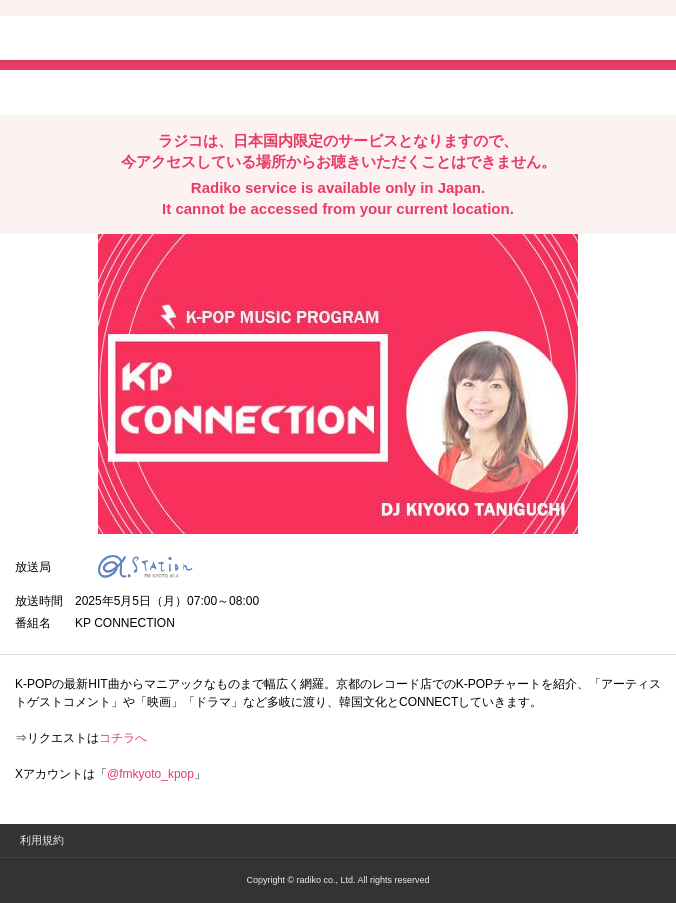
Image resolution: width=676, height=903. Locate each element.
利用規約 (42, 840)
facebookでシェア (127, 91)
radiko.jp (75, 40)
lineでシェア (219, 91)
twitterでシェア (45, 91)
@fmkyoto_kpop (150, 774)
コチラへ (123, 738)
